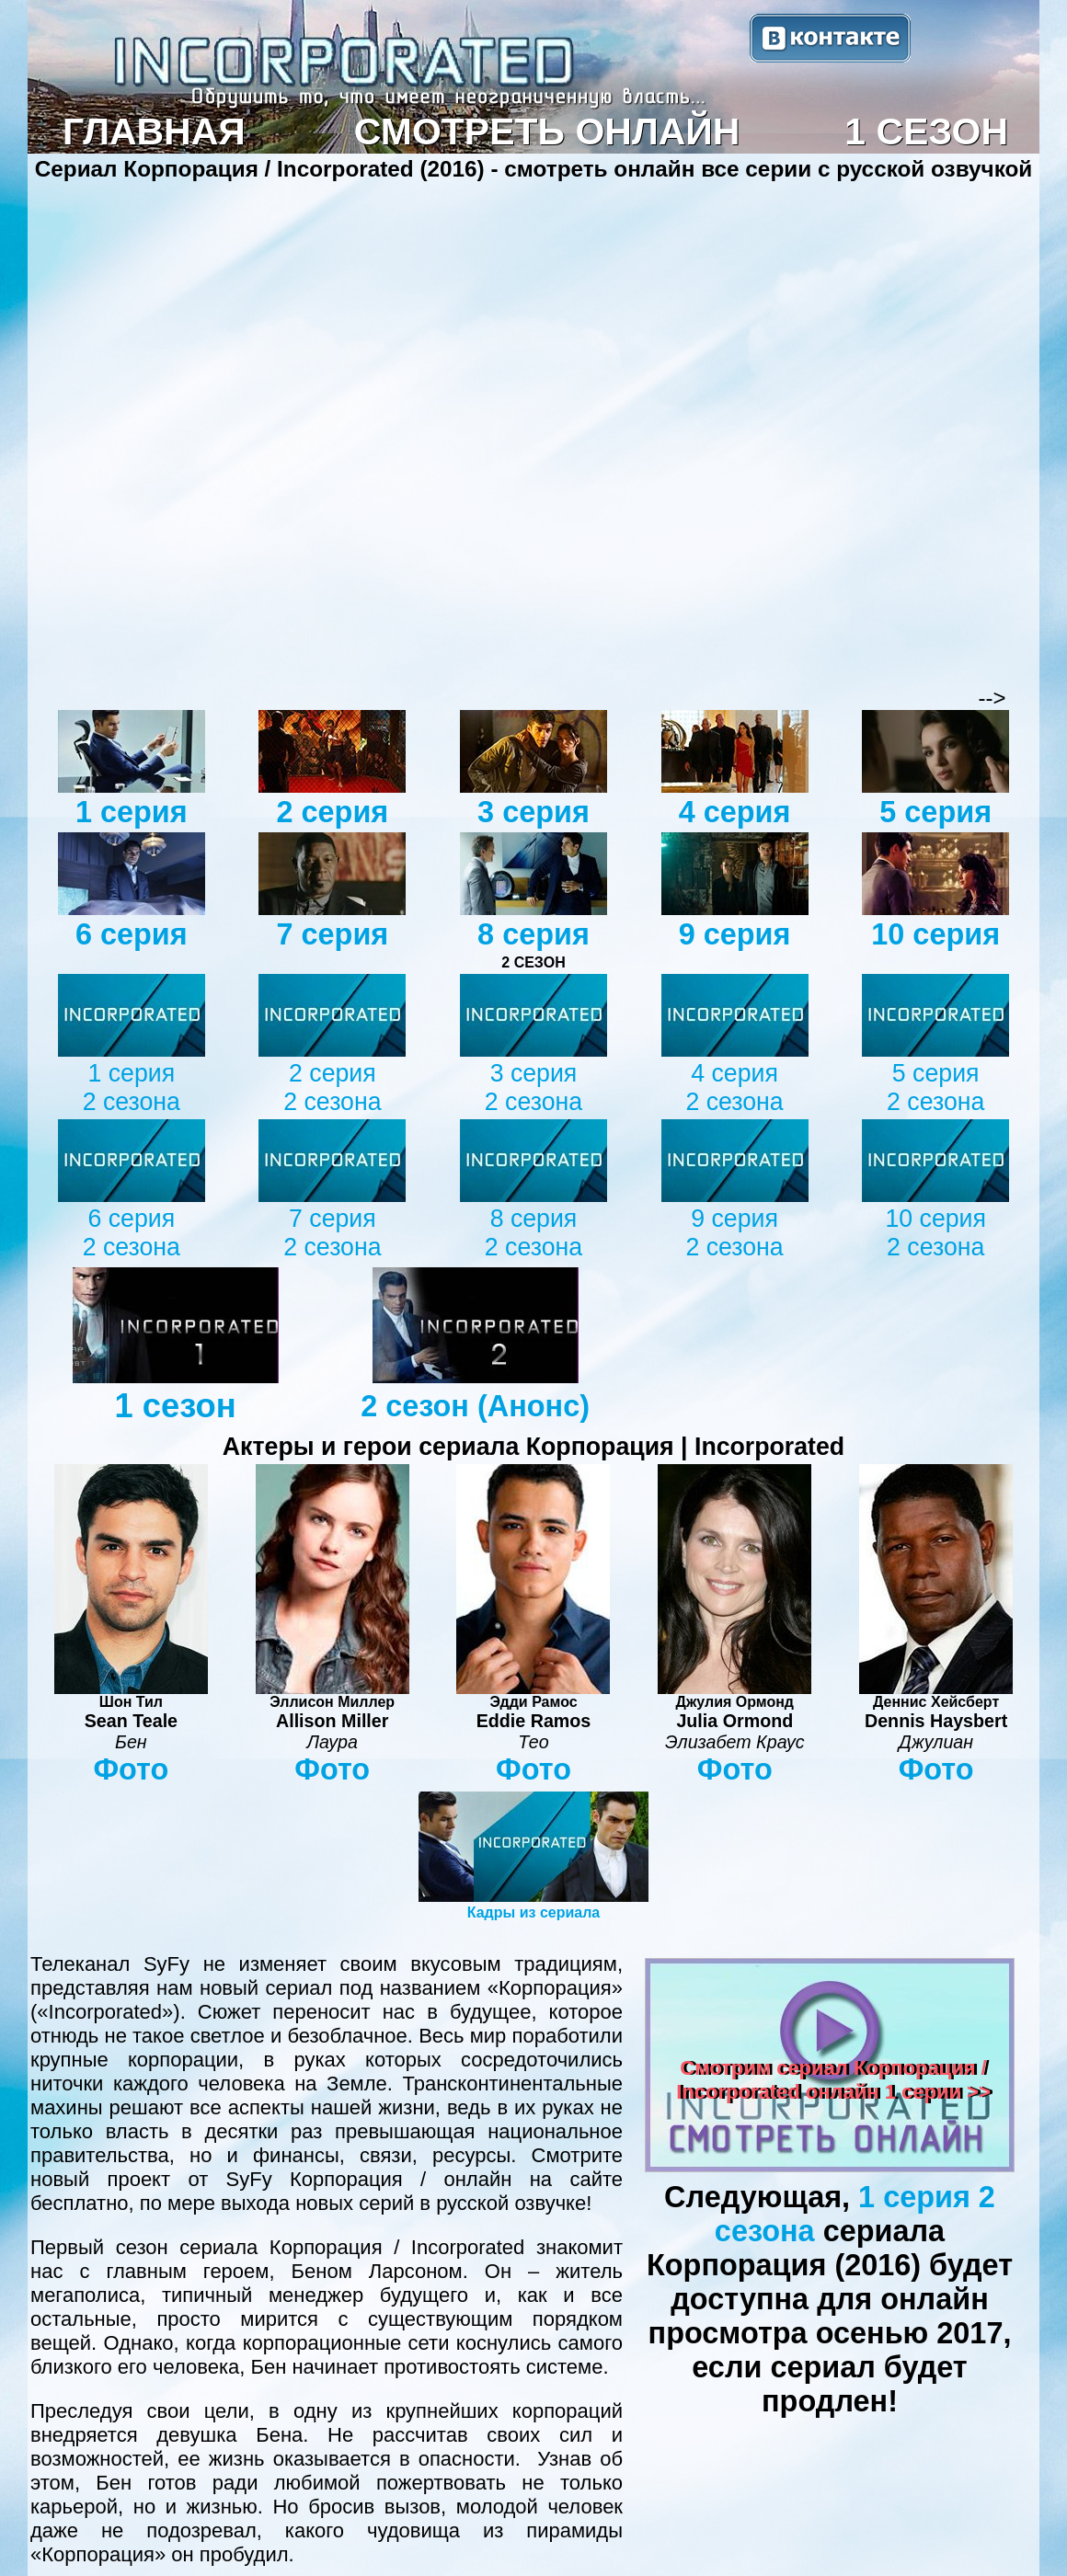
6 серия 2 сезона (131, 1233)
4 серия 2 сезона (734, 1087)
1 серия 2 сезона (131, 1087)
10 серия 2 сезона (935, 1233)
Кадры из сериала (534, 1912)
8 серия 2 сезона (533, 1233)
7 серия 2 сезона (332, 1233)
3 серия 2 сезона (533, 1087)
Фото (130, 1769)
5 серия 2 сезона (935, 1087)
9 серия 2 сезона (734, 1233)
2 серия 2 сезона (332, 1087)
